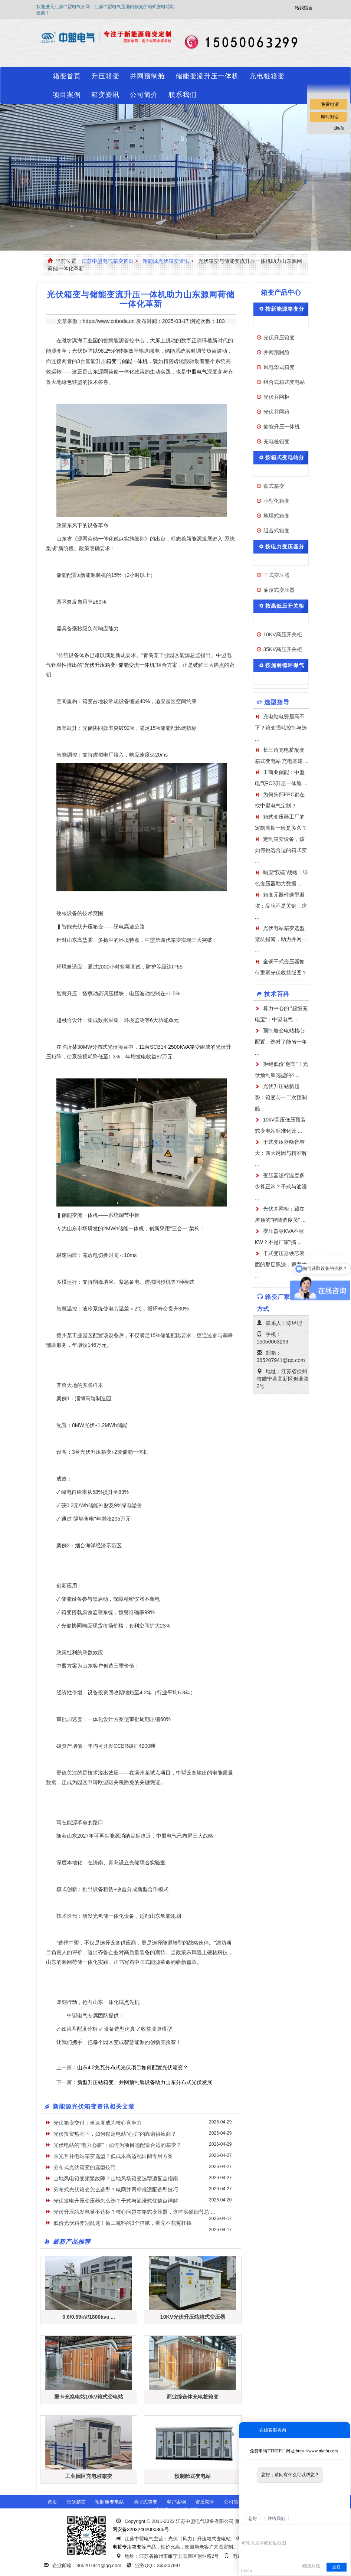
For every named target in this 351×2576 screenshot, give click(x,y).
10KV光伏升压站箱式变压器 (192, 2317)
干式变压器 (276, 575)
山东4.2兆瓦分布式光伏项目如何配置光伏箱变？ (132, 2067)
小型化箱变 (276, 501)
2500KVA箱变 (184, 1047)
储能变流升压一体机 (207, 76)
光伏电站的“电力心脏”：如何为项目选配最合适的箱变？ (117, 2145)
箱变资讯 (105, 94)
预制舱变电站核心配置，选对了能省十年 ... (281, 1042)
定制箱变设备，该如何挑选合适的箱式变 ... (281, 850)
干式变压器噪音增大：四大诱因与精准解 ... (281, 1153)
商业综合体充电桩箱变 (193, 2397)
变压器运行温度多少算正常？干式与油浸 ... (281, 1186)
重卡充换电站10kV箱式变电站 (89, 2397)
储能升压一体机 (281, 427)
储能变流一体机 (136, 665)
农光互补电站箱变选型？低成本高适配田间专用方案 (113, 2156)
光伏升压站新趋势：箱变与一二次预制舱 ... (281, 1097)
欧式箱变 (273, 486)
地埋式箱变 (276, 516)
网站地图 (188, 2510)
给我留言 (304, 7)
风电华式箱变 (279, 367)
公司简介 (144, 94)
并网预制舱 (147, 76)
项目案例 (67, 94)
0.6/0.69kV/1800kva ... (88, 2317)
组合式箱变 (276, 530)
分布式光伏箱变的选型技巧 (84, 2167)
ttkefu (339, 128)
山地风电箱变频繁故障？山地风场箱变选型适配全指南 (115, 2178)
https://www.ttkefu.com (317, 2450)
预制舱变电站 (109, 2502)
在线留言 (159, 2510)
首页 (52, 2502)
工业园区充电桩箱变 (88, 2476)
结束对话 (311, 2566)
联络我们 (276, 2518)
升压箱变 (105, 76)
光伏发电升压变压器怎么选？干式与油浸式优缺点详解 (115, 2201)
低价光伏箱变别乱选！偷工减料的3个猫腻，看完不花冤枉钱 (122, 2223)
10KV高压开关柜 (282, 634)
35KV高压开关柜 (282, 649)
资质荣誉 (204, 2502)
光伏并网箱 (276, 412)
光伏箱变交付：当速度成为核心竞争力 (97, 2123)
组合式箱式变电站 (284, 382)
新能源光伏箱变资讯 (165, 261)
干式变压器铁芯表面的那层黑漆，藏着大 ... (281, 1264)
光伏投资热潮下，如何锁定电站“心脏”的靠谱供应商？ (114, 2134)
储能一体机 (135, 361)
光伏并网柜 (276, 397)
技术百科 (276, 994)
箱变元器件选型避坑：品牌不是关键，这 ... (281, 906)
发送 (336, 2567)
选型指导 (276, 702)
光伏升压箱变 (99, 665)
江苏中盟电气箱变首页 (108, 261)
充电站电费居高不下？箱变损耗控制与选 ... (281, 728)
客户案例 (176, 2502)
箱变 (111, 361)
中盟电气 (196, 372)
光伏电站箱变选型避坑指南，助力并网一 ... (281, 939)
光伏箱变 (76, 2502)
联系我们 (182, 94)
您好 (252, 2518)
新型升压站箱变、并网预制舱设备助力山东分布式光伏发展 (144, 2082)
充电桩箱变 (267, 76)
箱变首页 (67, 76)
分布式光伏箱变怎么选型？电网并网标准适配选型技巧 (115, 2190)
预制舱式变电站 (192, 2476)
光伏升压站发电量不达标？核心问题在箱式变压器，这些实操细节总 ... (134, 2212)
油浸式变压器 (279, 590)
